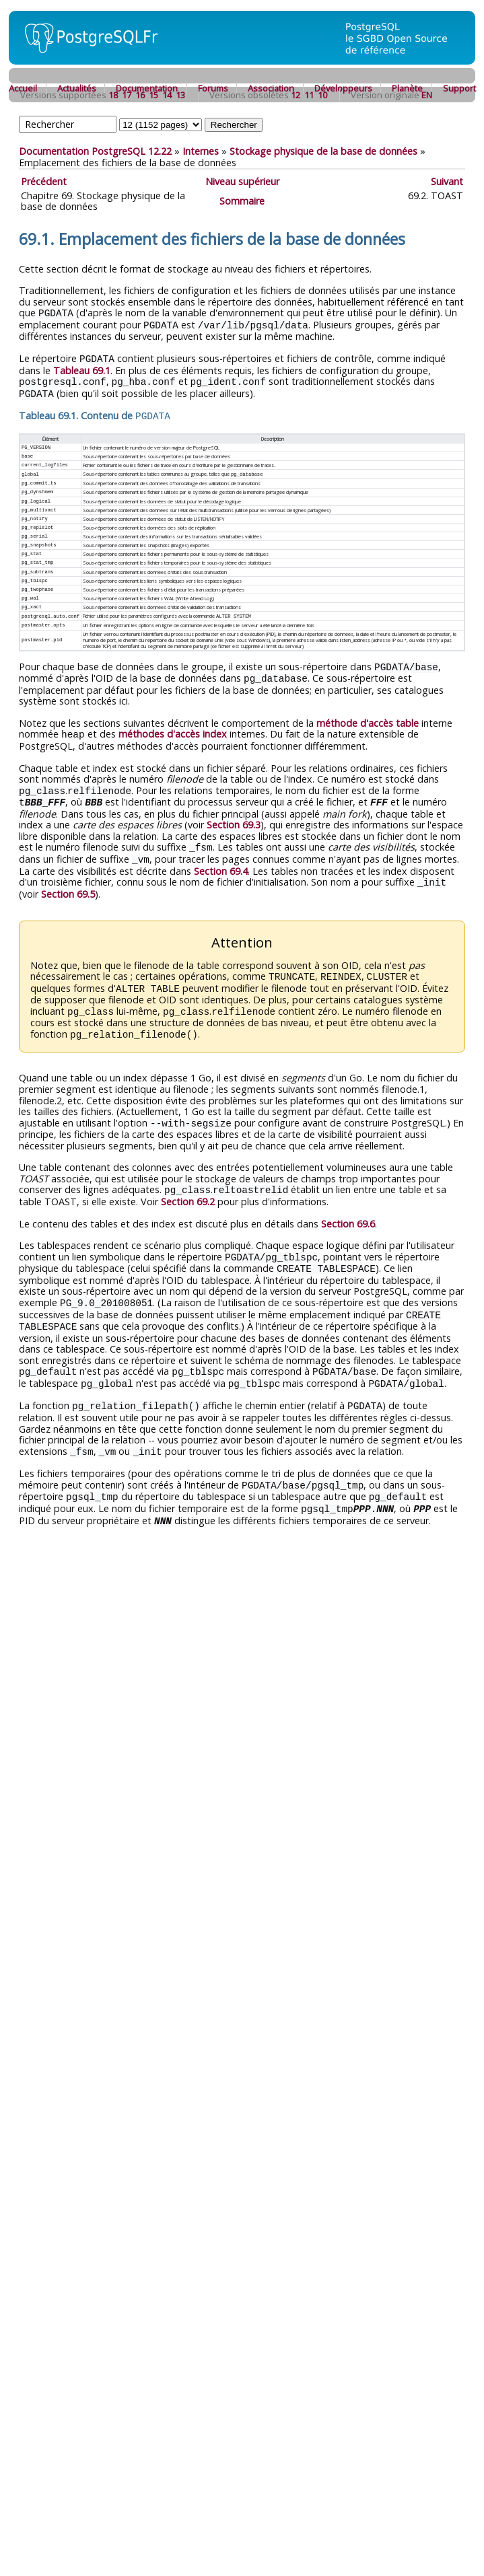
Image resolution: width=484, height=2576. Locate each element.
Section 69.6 (348, 1208)
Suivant (447, 181)
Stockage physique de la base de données (323, 151)
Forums (213, 88)
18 (113, 95)
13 (180, 95)
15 (153, 95)
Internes (200, 151)
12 (295, 95)
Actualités (76, 88)
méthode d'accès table (367, 715)
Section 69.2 (188, 1186)
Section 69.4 (221, 860)
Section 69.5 (68, 882)
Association (271, 88)
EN (426, 95)
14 (167, 95)
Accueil (23, 88)
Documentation (147, 88)
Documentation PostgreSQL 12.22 (95, 151)
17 (126, 95)
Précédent (44, 181)
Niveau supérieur (242, 181)
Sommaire (242, 200)
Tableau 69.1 (81, 368)
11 (309, 95)
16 (140, 95)
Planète (407, 88)
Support (459, 88)
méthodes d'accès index (172, 726)
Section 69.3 (234, 815)
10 (322, 95)
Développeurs (343, 88)
